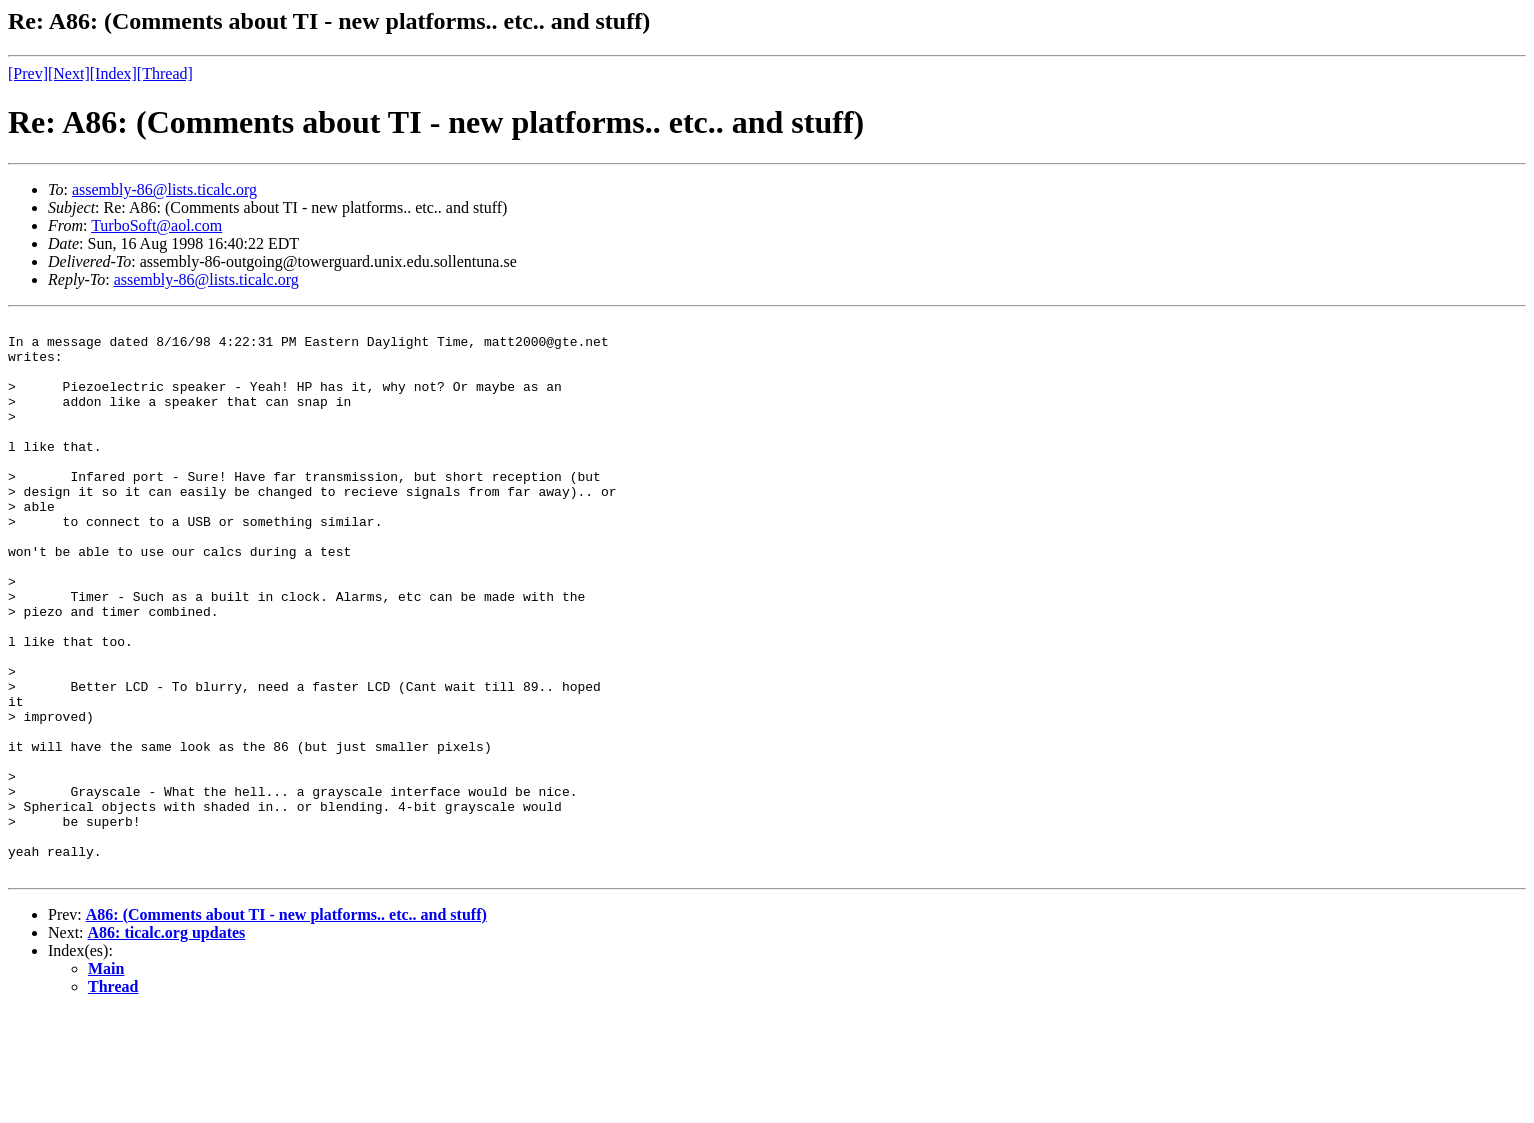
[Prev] (28, 73)
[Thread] (165, 73)
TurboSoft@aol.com (156, 225)
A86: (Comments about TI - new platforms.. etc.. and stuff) (286, 1025)
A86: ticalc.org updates (167, 1043)
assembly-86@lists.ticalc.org (164, 189)
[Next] (69, 73)
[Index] (113, 73)
